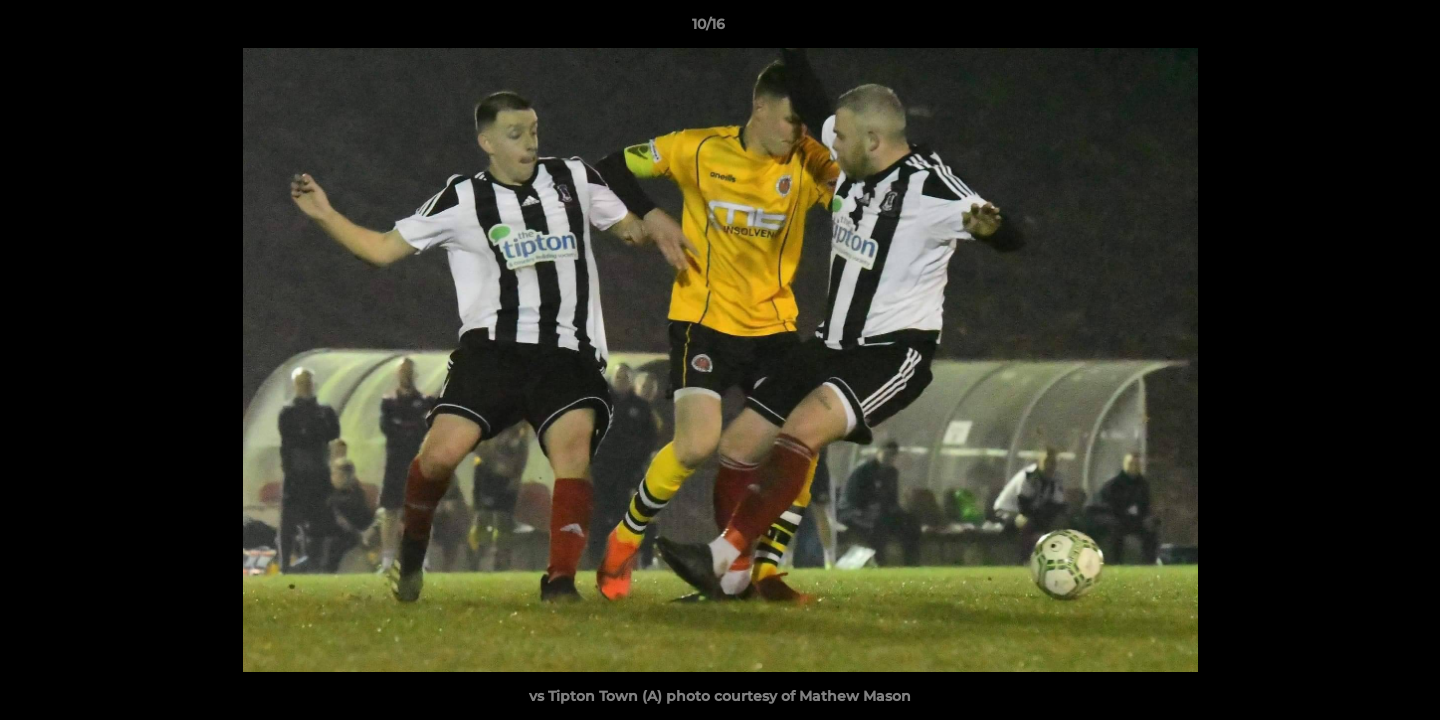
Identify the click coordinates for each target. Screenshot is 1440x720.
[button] (1356, 29)
